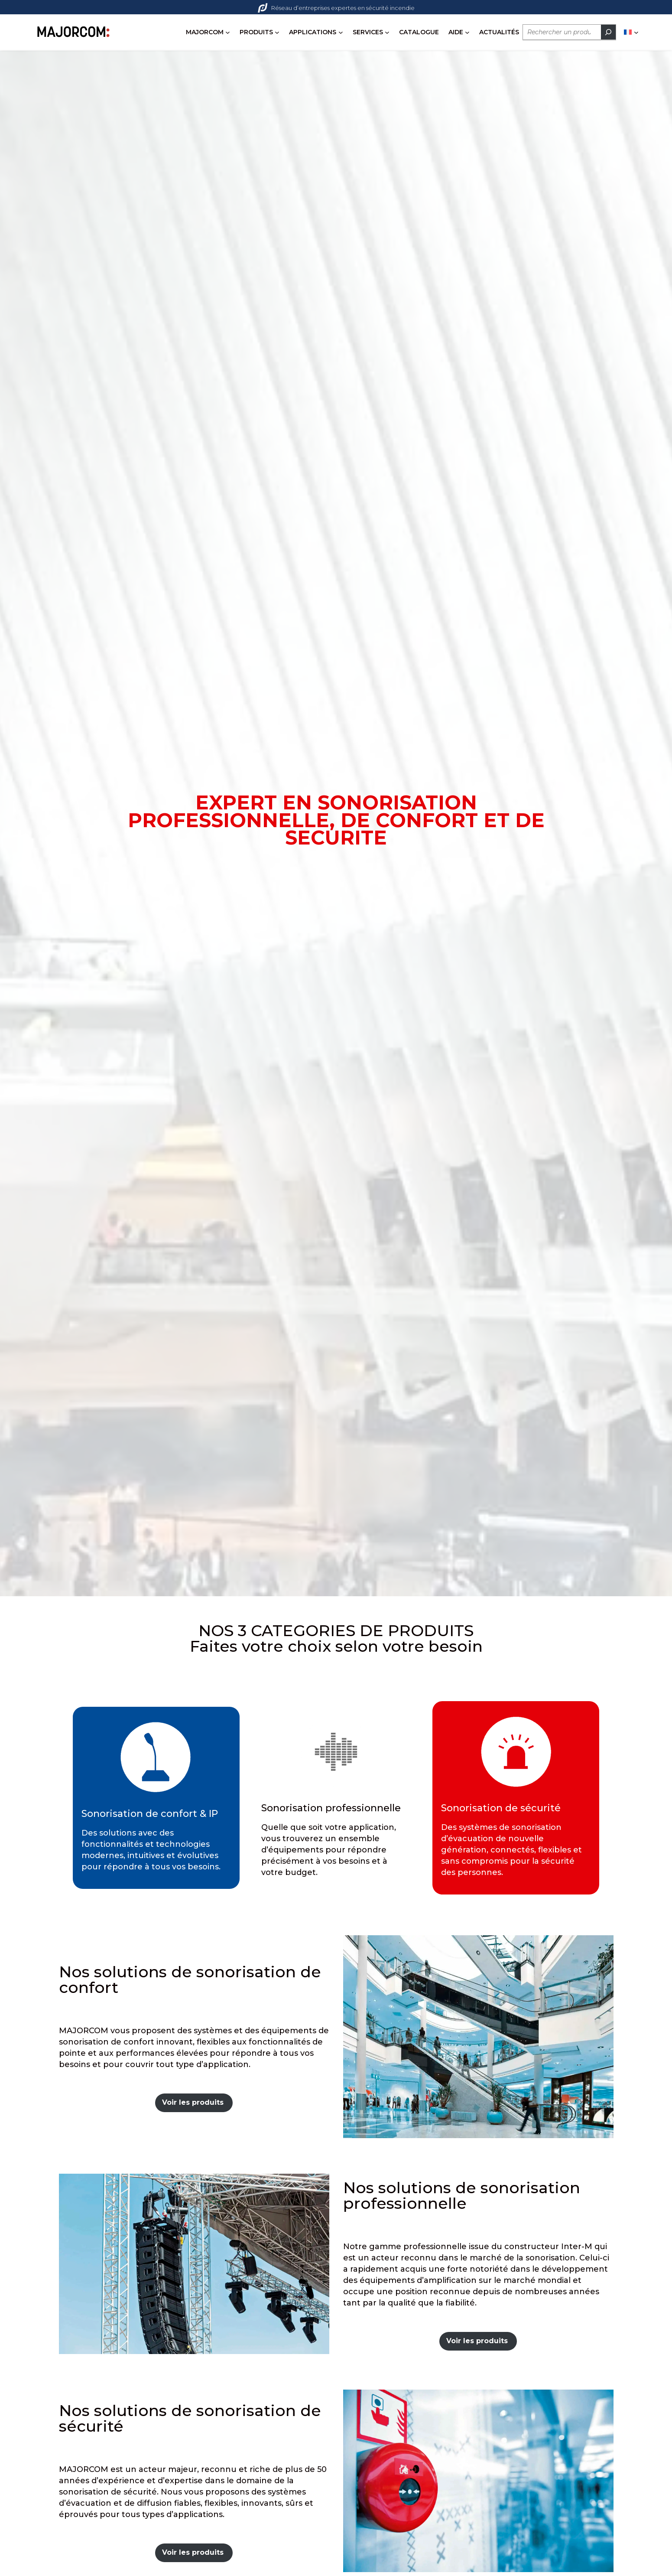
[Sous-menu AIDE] (467, 32)
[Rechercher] (608, 32)
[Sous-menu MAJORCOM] (227, 32)
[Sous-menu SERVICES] (387, 32)
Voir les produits (193, 2102)
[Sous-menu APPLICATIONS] (340, 32)
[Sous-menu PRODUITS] (277, 32)
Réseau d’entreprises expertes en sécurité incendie (336, 8)
